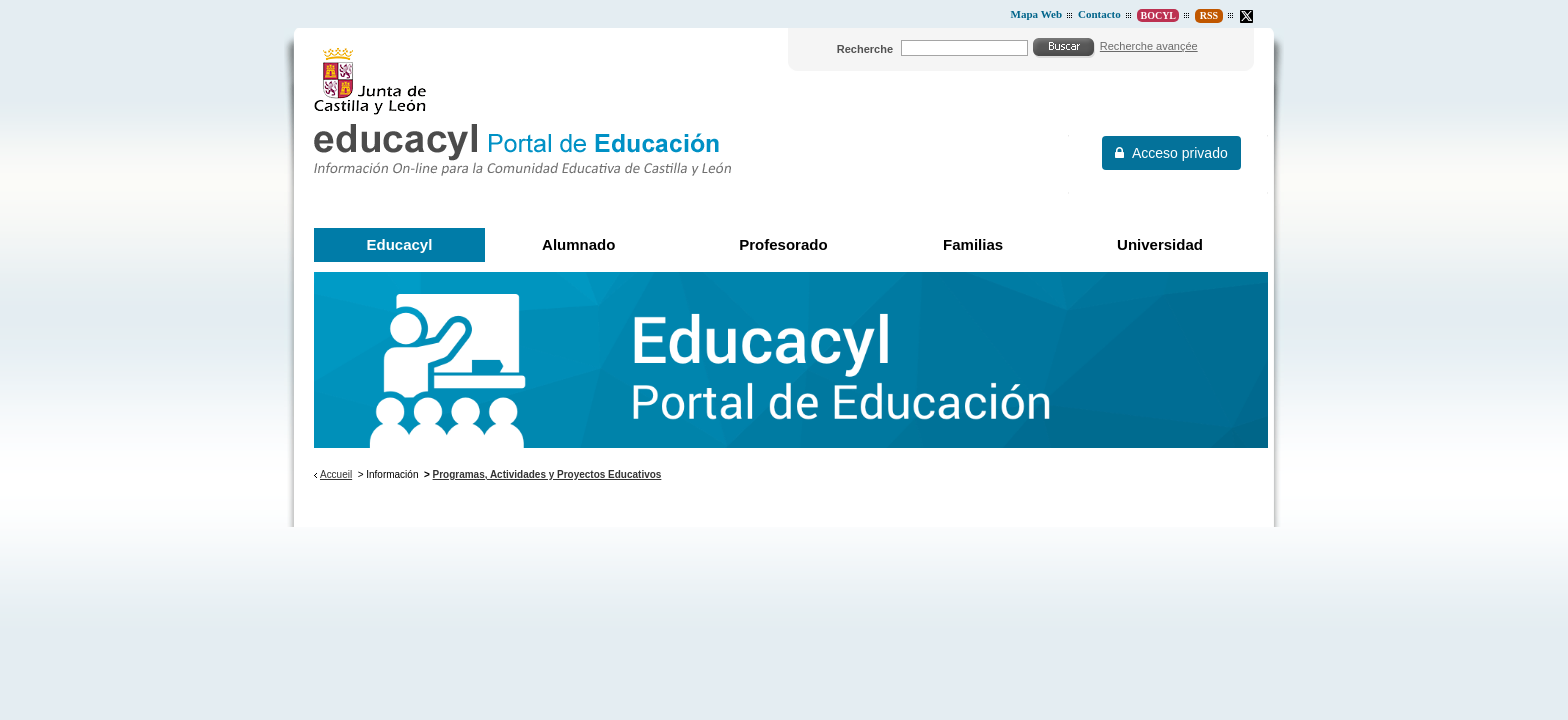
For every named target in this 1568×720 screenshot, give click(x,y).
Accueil (336, 474)
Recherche (865, 49)
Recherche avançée (1149, 46)
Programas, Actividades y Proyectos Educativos (547, 474)
